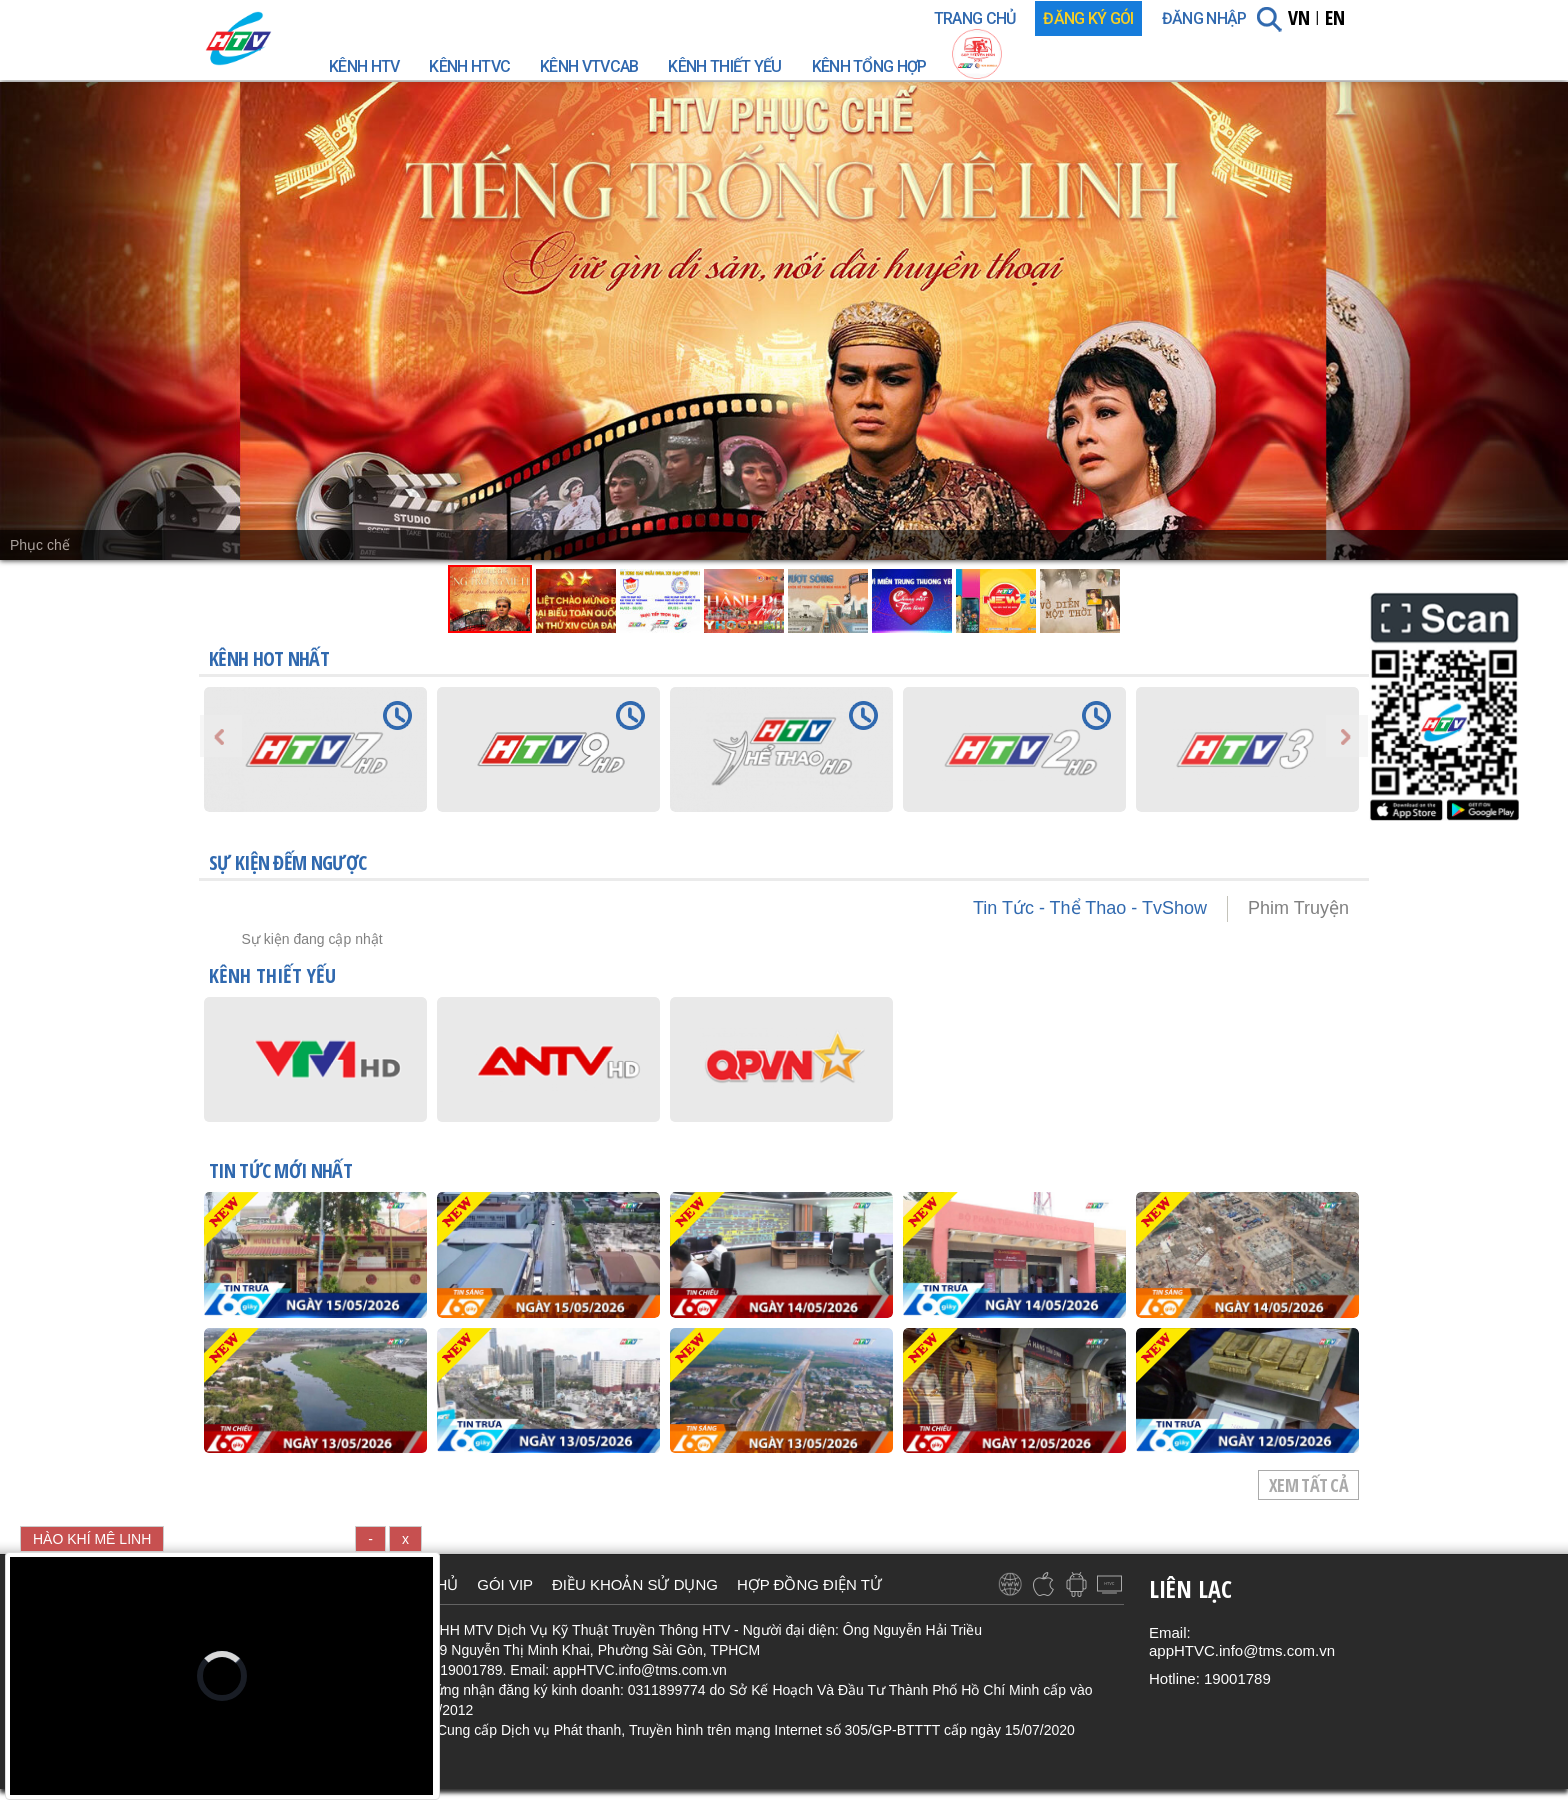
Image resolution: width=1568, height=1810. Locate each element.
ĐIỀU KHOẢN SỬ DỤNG (635, 1584)
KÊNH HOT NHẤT (269, 658)
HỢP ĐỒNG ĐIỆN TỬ (809, 1584)
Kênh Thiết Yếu (724, 66)
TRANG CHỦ (975, 18)
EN (1335, 17)
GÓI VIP (505, 1584)
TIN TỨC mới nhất (280, 1173)
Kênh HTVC (469, 66)
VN (1299, 17)
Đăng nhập (1204, 18)
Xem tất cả (1308, 1485)
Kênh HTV (364, 66)
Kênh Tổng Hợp (869, 66)
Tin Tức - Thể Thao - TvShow (1090, 908)
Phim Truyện (1298, 908)
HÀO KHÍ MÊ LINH (92, 1539)
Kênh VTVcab (589, 66)
